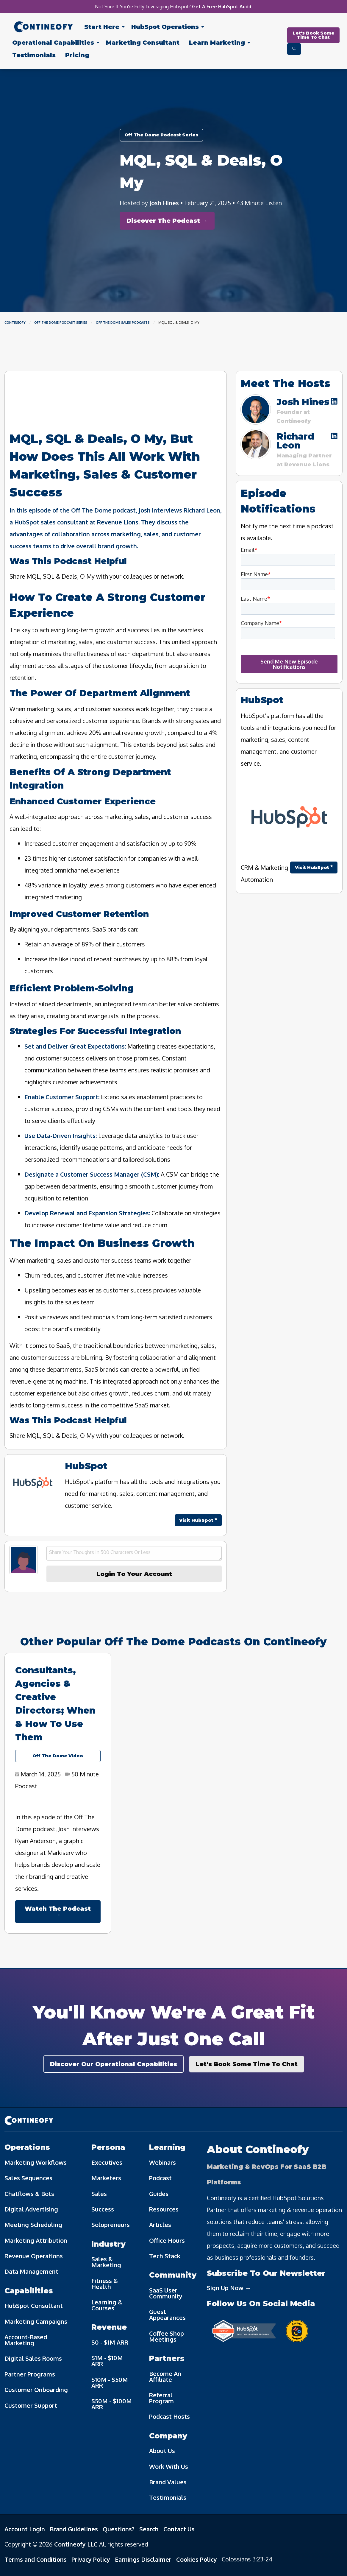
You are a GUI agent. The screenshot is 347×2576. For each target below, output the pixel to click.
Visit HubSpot (198, 1520)
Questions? (119, 2529)
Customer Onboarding (36, 2389)
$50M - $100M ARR (111, 2404)
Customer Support (30, 2405)
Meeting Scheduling (33, 2224)
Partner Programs (29, 2374)
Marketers (106, 2178)
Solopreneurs (110, 2224)
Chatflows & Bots (29, 2193)
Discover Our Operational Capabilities (113, 2064)
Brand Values (168, 2482)
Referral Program (161, 2398)
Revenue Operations (33, 2256)
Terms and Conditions (35, 2559)
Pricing (77, 55)
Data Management (31, 2271)
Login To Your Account (134, 1573)
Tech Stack (164, 2256)
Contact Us (179, 2529)
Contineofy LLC (76, 2544)
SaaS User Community (165, 2293)
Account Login (24, 2529)
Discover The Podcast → (167, 220)
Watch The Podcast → (58, 1911)
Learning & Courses (106, 2305)
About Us (162, 2450)
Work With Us (168, 2466)
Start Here (101, 26)
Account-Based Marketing (25, 2340)
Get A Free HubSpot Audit (222, 7)
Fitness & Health (104, 2283)
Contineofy (15, 322)
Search (149, 2529)
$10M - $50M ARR (109, 2382)
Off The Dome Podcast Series (161, 135)
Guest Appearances (167, 2314)
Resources (164, 2209)
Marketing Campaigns (35, 2321)
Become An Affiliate (165, 2376)
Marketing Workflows (35, 2162)
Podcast (160, 2178)
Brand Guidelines (74, 2529)
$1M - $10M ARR (107, 2361)
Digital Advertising (31, 2209)
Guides (158, 2193)
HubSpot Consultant (33, 2305)
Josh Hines (164, 203)
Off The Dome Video (57, 1756)
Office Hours (167, 2240)
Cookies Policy (196, 2559)
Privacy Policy (90, 2559)
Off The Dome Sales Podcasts (123, 322)
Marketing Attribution (35, 2240)
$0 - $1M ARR (109, 2342)
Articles (160, 2224)
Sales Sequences (28, 2178)
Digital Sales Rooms (33, 2358)
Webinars (162, 2162)
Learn (217, 42)
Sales (99, 2193)
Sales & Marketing (106, 2262)
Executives (106, 2162)
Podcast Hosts (169, 2416)
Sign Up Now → (229, 2288)
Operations (165, 26)
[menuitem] (43, 28)
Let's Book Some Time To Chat (314, 35)
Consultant (142, 42)
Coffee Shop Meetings (166, 2336)
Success (102, 2209)
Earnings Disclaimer (143, 2559)
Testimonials (34, 55)
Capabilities (53, 42)
